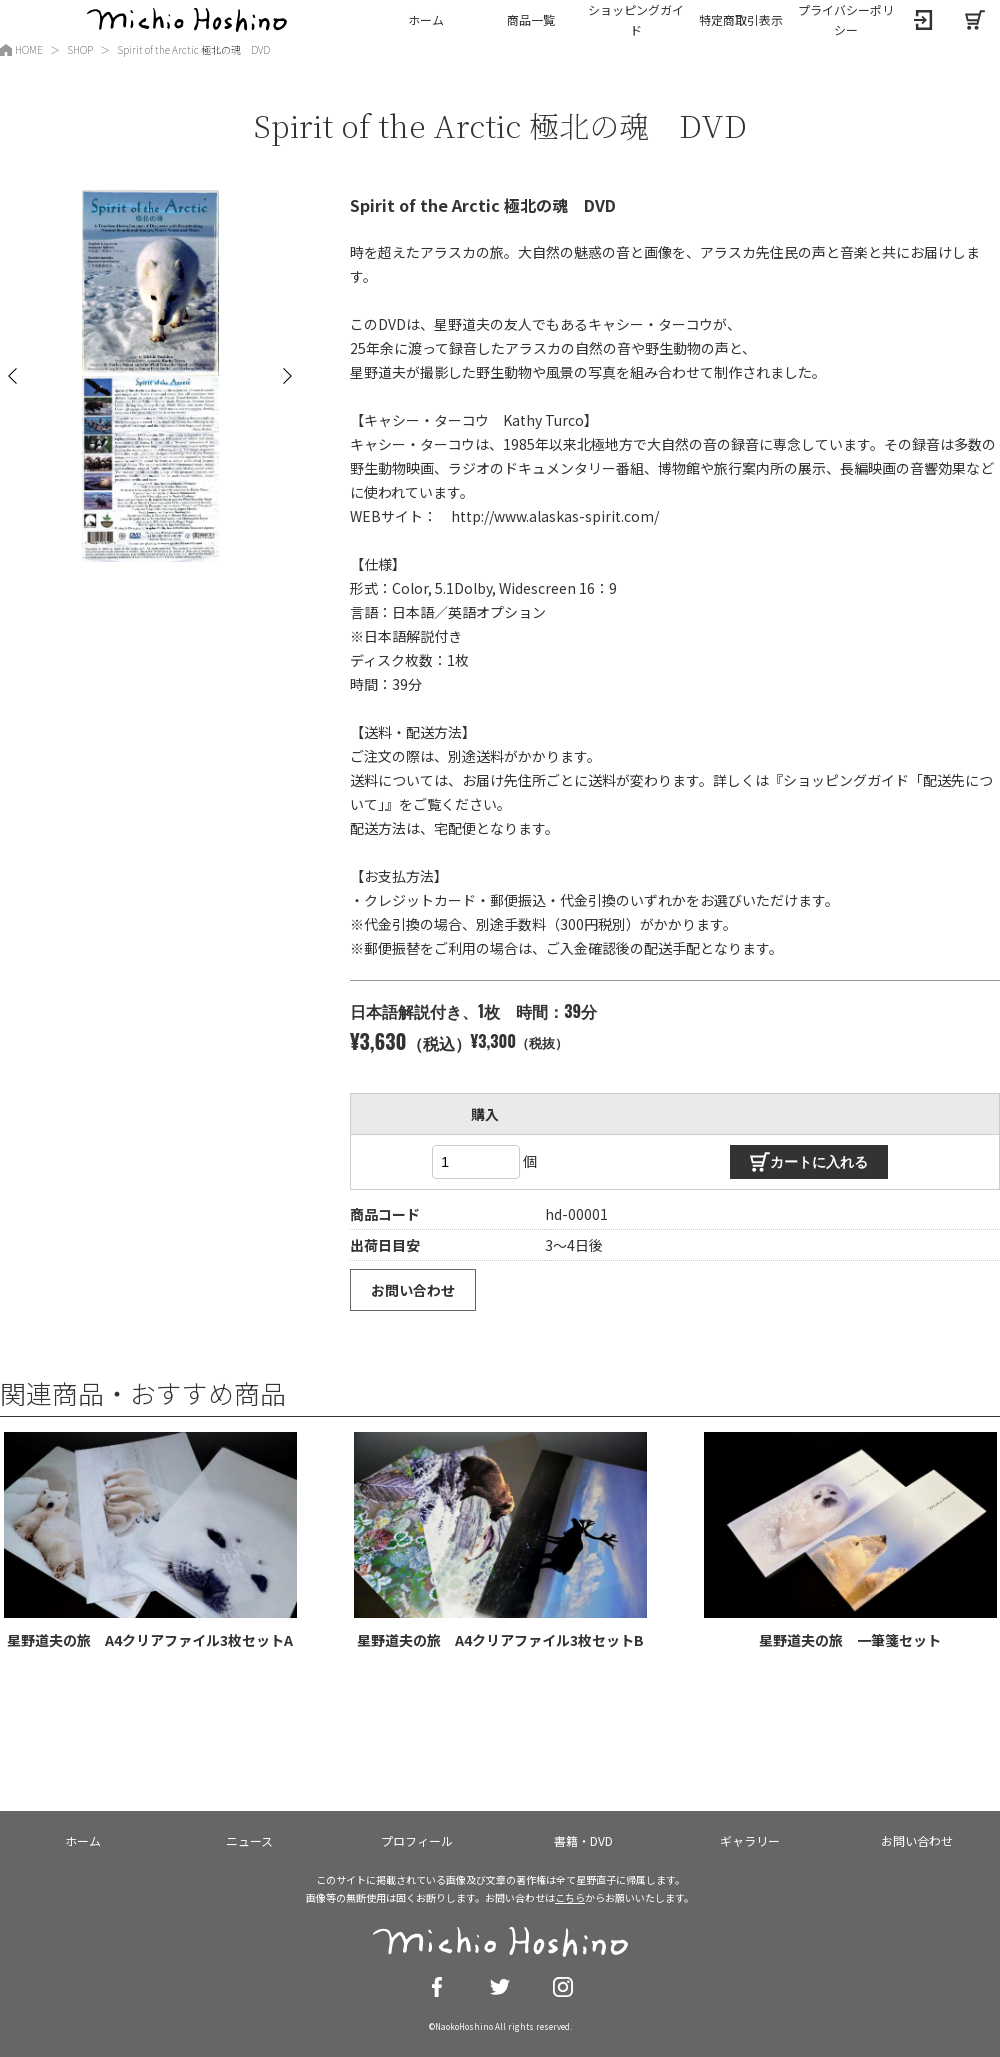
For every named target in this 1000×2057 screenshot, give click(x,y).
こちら (570, 1897)
